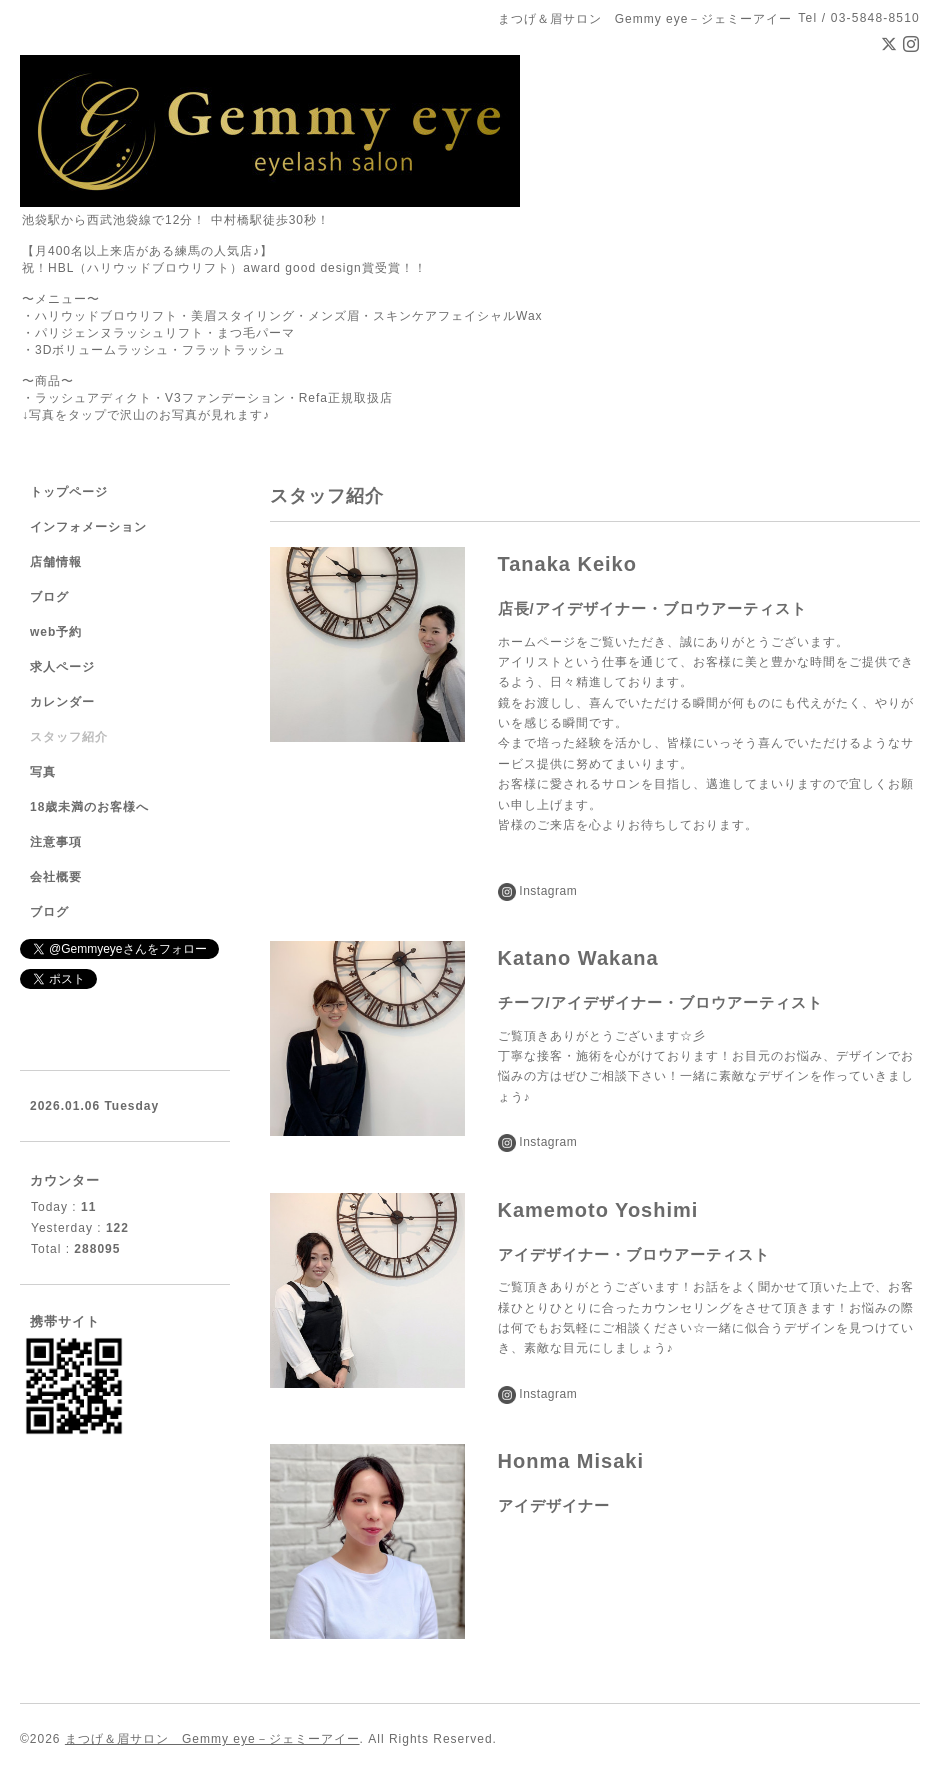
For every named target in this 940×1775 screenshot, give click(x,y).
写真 (43, 772)
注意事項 (56, 842)
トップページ (69, 492)
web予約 (56, 632)
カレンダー (62, 702)
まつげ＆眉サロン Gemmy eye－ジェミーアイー (212, 1739)
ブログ (49, 597)
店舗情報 (56, 562)
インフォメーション (88, 527)
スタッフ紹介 (69, 737)
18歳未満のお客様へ (89, 807)
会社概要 (56, 877)
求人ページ (62, 667)
